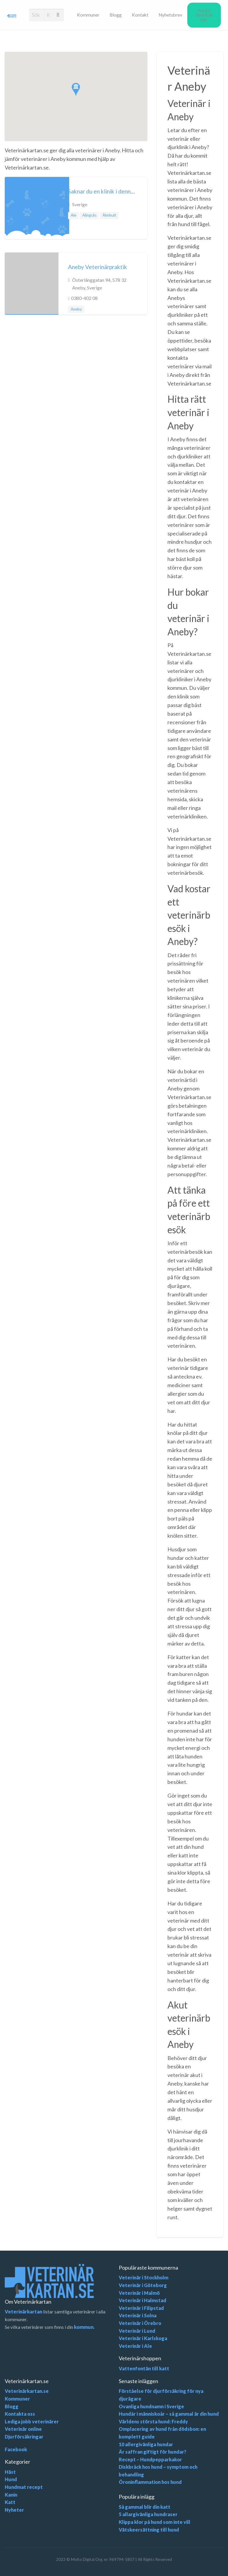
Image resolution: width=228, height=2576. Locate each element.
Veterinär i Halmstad (142, 2300)
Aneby (76, 309)
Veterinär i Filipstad (141, 2308)
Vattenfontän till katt (144, 2368)
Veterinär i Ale (135, 2346)
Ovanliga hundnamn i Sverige (151, 2406)
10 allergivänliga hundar (146, 2444)
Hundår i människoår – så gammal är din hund (169, 2414)
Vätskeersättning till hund (149, 2529)
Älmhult (109, 215)
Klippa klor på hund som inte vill (154, 2522)
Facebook (16, 2449)
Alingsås (89, 215)
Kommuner (88, 14)
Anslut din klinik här (204, 15)
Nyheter (14, 2510)
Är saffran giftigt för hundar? (152, 2452)
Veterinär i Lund (137, 2331)
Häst (10, 2472)
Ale (73, 215)
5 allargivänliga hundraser (148, 2514)
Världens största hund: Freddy (153, 2421)
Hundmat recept (24, 2487)
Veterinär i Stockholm (143, 2277)
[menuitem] (88, 15)
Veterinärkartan (23, 2311)
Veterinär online (23, 2429)
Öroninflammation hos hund (150, 2482)
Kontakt (140, 14)
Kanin (11, 2494)
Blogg (116, 14)
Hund (11, 2479)
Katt (10, 2502)
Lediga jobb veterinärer (32, 2421)
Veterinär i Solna (137, 2315)
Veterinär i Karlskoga (143, 2338)
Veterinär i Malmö (139, 2293)
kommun (84, 2327)
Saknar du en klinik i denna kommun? (113, 191)
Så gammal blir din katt (144, 2507)
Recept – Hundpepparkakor (150, 2459)
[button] (76, 89)
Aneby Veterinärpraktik (97, 266)
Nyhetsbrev (170, 14)
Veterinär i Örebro (140, 2323)
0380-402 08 (84, 298)
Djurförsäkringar (24, 2436)
